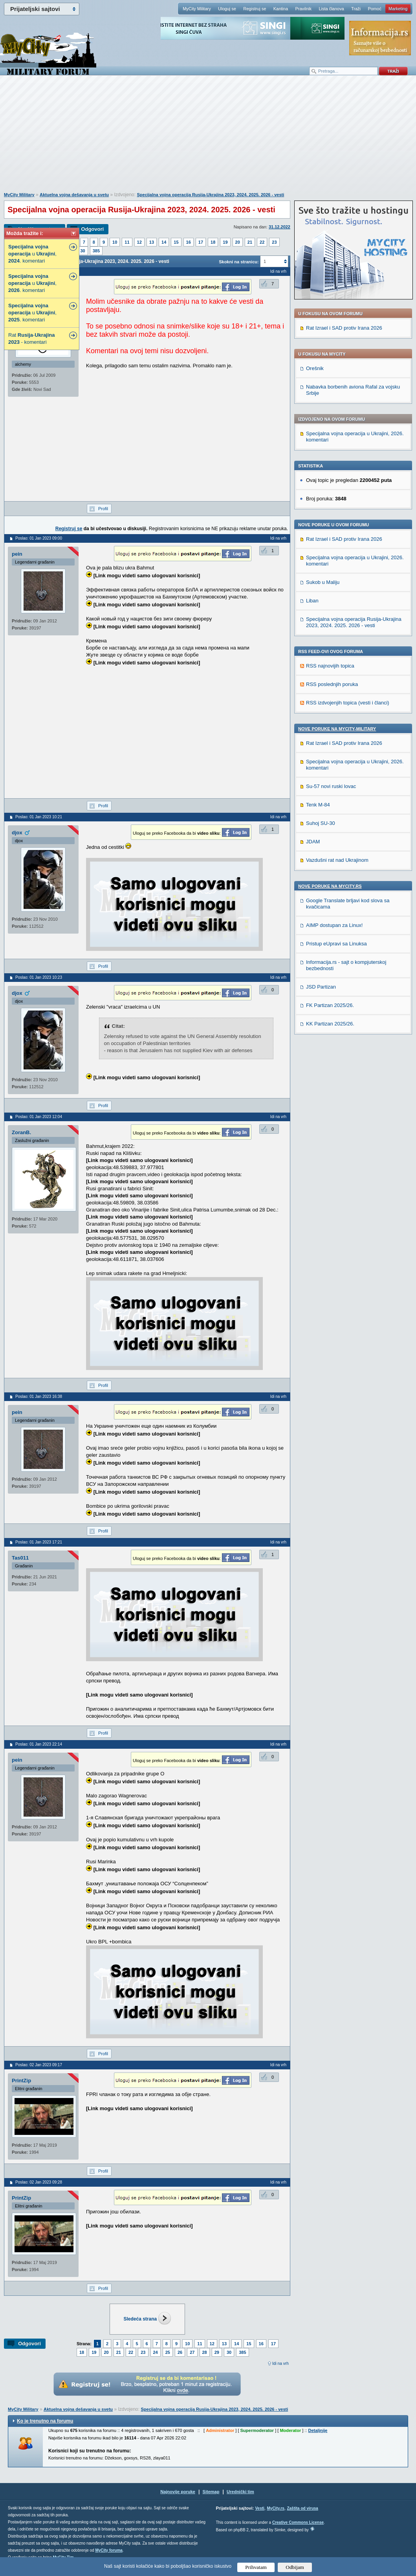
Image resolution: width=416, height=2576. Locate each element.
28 (204, 2352)
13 (151, 242)
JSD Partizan (321, 987)
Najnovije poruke (177, 2491)
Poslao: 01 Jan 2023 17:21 (38, 1542)
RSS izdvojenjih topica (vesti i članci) (347, 703)
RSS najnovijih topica (330, 666)
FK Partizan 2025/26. (330, 1005)
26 (180, 2352)
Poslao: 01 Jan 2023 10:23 (38, 977)
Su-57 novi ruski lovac (331, 786)
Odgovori (92, 229)
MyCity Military (197, 8)
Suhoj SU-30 (320, 823)
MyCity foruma (108, 2550)
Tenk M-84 (318, 805)
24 (155, 2352)
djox (17, 833)
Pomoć (374, 8)
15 (176, 242)
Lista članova (331, 8)
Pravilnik (303, 8)
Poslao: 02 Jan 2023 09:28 (38, 2182)
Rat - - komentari (31, 338)
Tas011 (20, 1558)
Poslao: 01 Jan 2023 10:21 (38, 817)
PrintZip (21, 2080)
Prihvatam (256, 2567)
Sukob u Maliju (322, 582)
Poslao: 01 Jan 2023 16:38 (38, 1396)
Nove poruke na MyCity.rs (330, 886)
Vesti (259, 2508)
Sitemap (211, 2491)
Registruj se (254, 8)
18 (213, 242)
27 (192, 2352)
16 (188, 242)
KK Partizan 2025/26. (330, 1024)
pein (17, 554)
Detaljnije (318, 2430)
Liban (312, 601)
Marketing (398, 8)
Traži (356, 8)
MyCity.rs (275, 2508)
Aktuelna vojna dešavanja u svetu (74, 194)
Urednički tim (240, 2491)
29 (216, 2352)
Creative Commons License (298, 2522)
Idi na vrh (280, 2363)
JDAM (313, 842)
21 (249, 242)
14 (163, 242)
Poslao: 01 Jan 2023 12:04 (38, 1117)
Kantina (280, 8)
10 (114, 242)
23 (274, 242)
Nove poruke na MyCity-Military (337, 728)
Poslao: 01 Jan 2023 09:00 (38, 538)
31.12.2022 (279, 226)
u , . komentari (32, 254)
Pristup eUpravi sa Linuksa (336, 944)
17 (200, 242)
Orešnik (315, 368)
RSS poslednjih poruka (332, 684)
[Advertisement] (208, 138)
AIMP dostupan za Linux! (334, 925)
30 (83, 250)
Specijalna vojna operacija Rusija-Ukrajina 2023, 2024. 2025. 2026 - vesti (210, 194)
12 (139, 242)
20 (237, 242)
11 (127, 242)
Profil (103, 508)
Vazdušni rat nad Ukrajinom (337, 860)
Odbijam (295, 2567)
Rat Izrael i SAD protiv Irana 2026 (344, 328)
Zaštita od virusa (302, 2508)
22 (262, 242)
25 (167, 2352)
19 (225, 242)
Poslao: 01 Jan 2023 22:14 (38, 1744)
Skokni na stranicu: (238, 261)
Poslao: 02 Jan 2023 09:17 (38, 2065)
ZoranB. (21, 1132)
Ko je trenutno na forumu (45, 2421)
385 (96, 250)
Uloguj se (227, 8)
